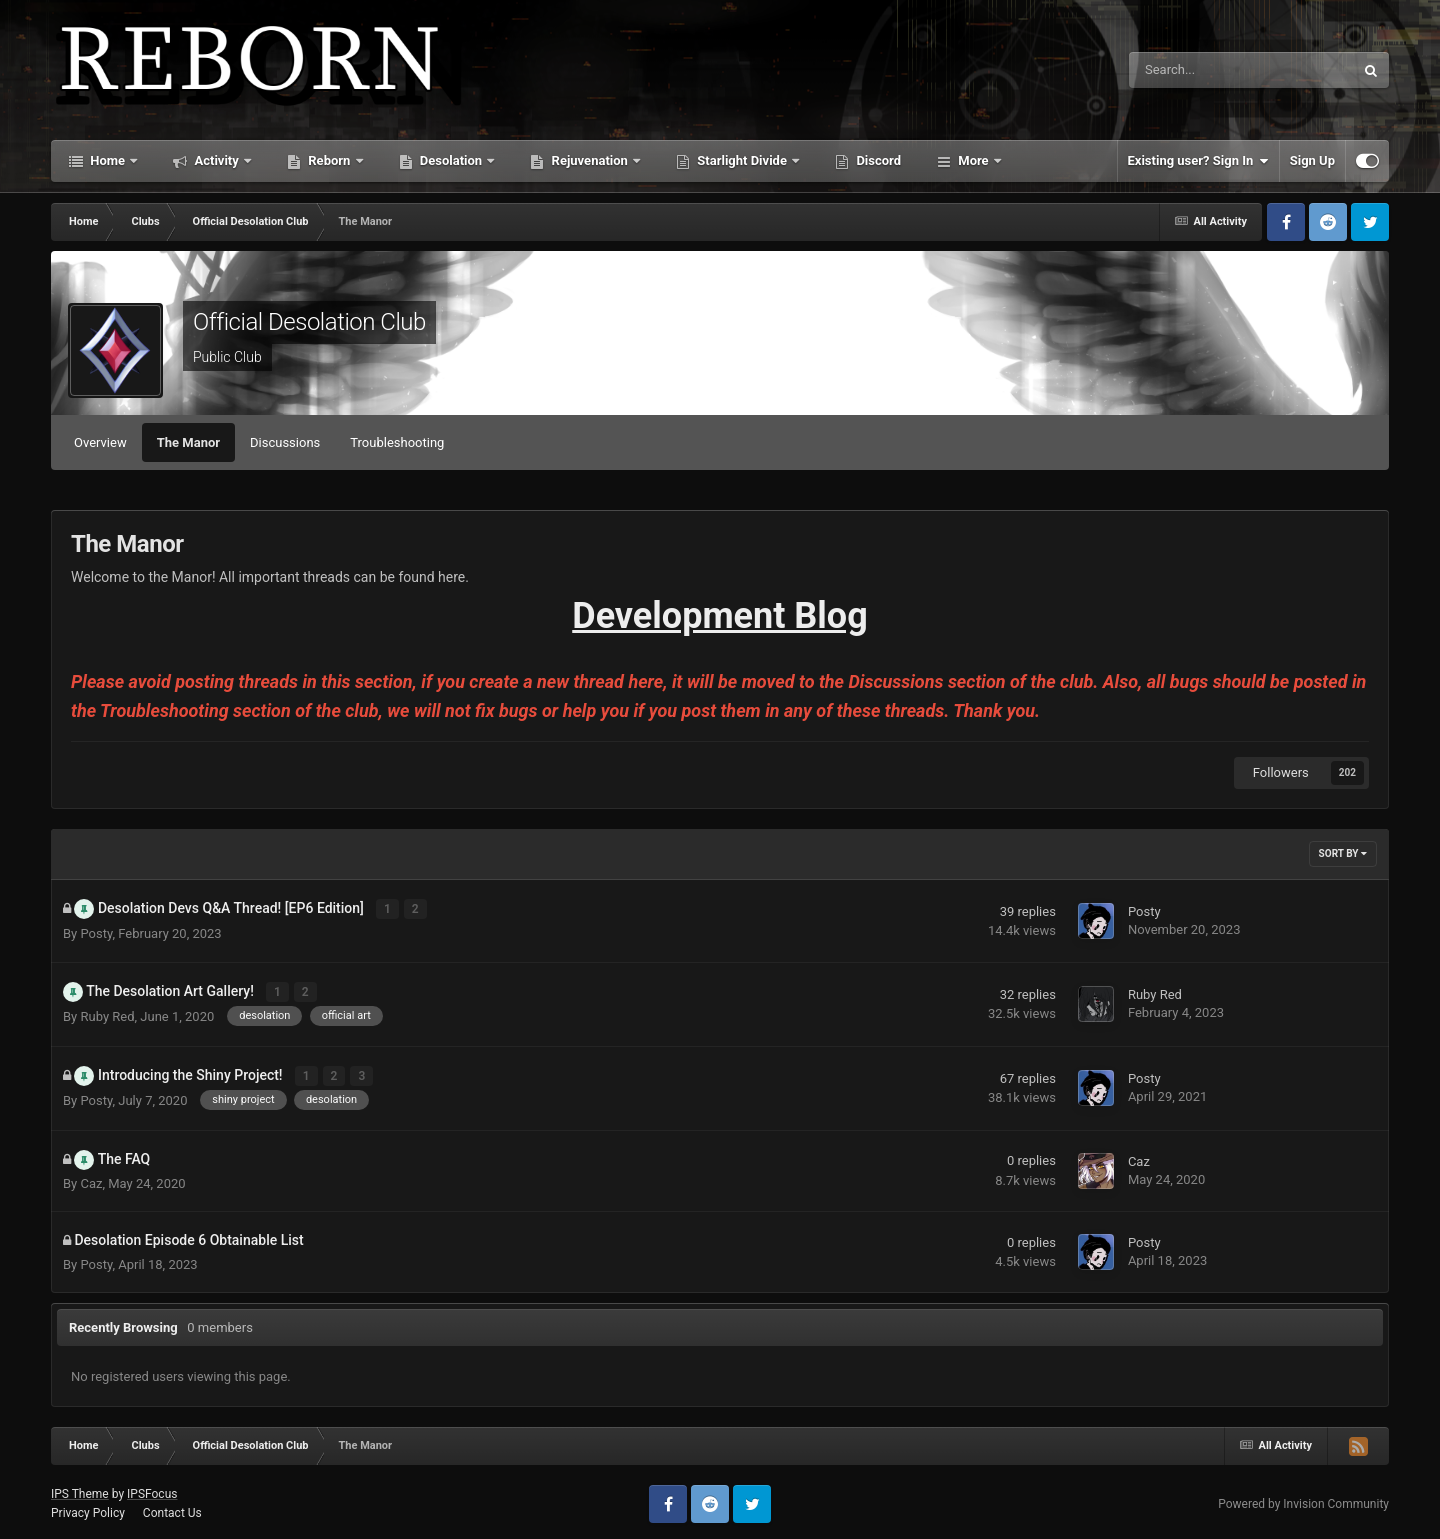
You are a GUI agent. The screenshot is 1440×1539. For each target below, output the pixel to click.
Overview (100, 442)
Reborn (329, 160)
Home (107, 160)
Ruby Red (107, 1014)
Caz (91, 1179)
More (973, 160)
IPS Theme (80, 1491)
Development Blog (719, 616)
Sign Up (1312, 160)
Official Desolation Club (309, 322)
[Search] (1191, 70)
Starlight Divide (742, 160)
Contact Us (172, 1510)
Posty (96, 932)
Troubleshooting (397, 442)
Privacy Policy (88, 1510)
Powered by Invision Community (1303, 1500)
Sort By (1343, 853)
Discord (877, 160)
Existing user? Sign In (1198, 161)
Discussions (285, 442)
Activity (216, 160)
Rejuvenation (589, 160)
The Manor (188, 442)
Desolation (451, 160)
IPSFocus (152, 1491)
